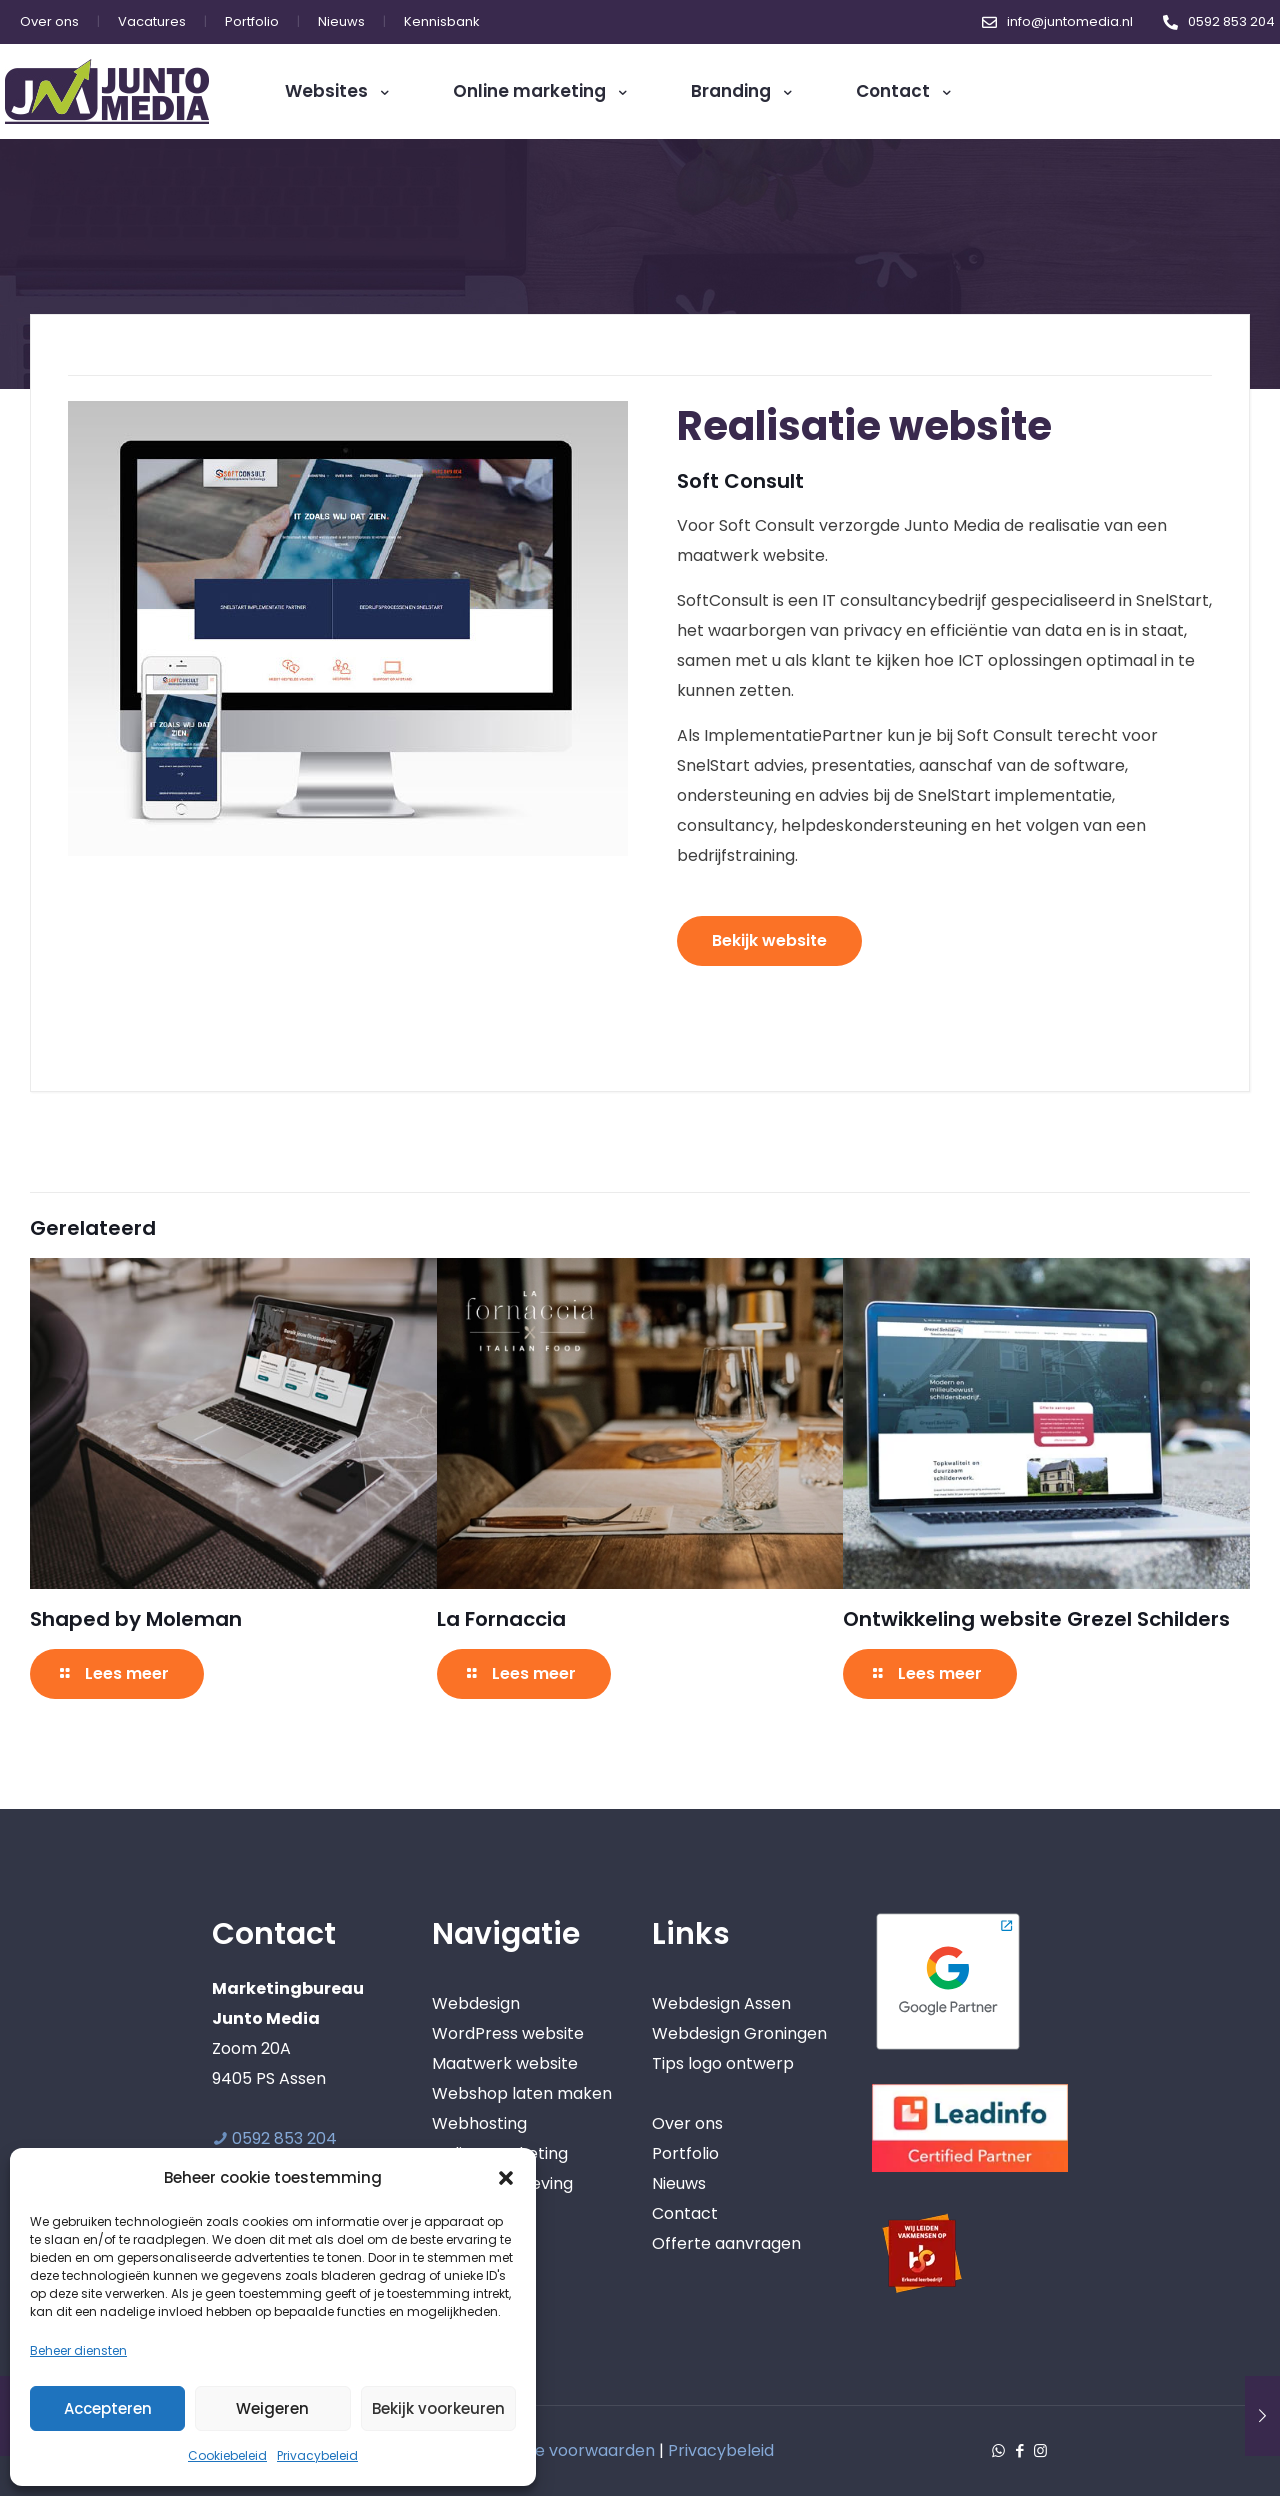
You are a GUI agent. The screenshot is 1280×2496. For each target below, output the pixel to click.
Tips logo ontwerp (723, 2063)
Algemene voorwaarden (559, 2450)
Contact (685, 2213)
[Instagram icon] (1040, 2450)
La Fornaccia (501, 1619)
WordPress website (508, 2033)
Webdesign (476, 2003)
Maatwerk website (505, 2063)
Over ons (687, 2123)
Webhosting (479, 2123)
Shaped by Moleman (136, 1619)
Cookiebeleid (227, 2455)
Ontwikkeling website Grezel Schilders (1036, 1619)
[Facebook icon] (1019, 2450)
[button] (506, 2178)
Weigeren (272, 2408)
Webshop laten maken (522, 2093)
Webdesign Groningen (739, 2033)
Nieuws (679, 2183)
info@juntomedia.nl (1070, 21)
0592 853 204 (1231, 21)
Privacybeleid (317, 2455)
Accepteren (108, 2408)
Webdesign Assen (721, 2003)
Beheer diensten (78, 2350)
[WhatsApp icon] (998, 2450)
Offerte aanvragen (726, 2243)
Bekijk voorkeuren (438, 2408)
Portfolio (685, 2153)
